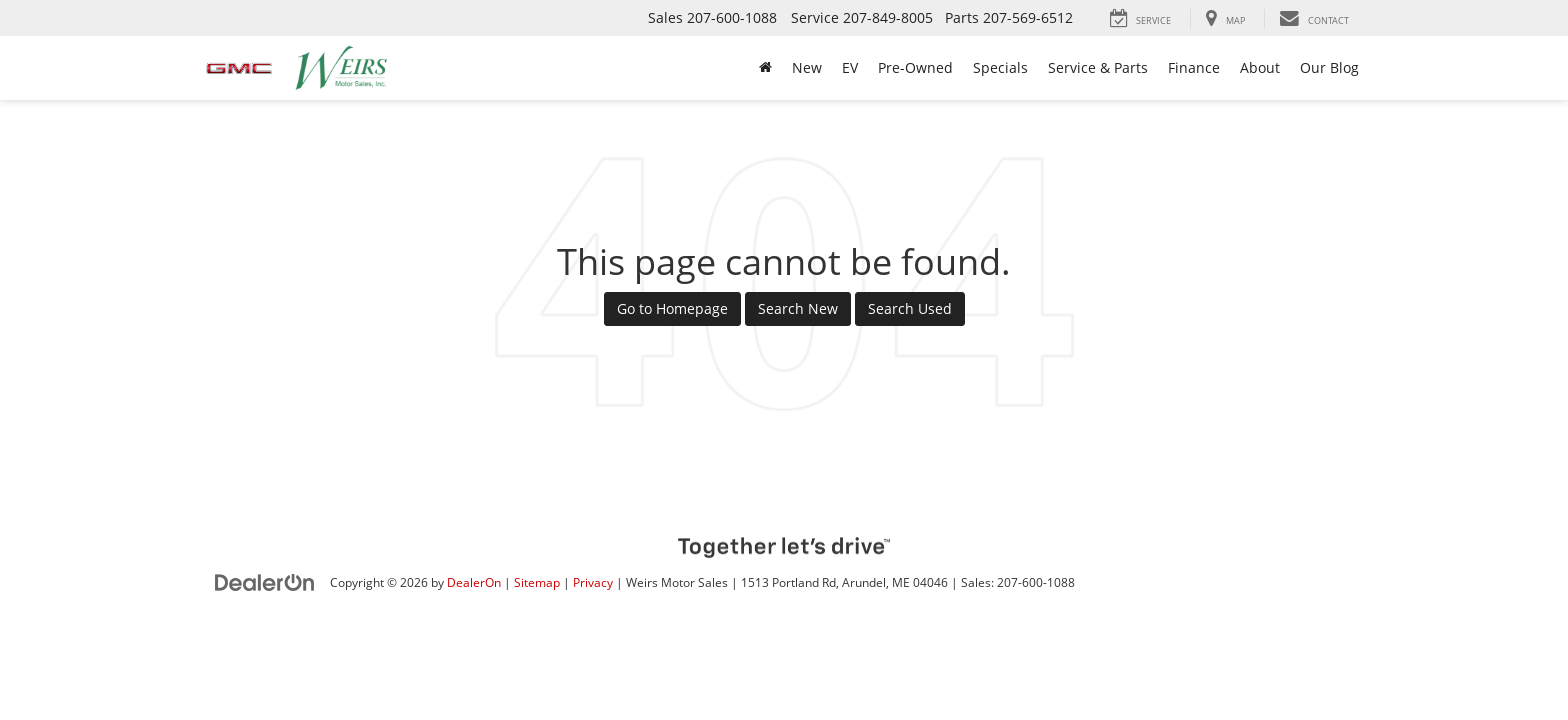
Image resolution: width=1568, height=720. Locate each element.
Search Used (910, 308)
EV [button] (850, 67)
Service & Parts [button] (1098, 67)
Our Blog (1329, 67)
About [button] (1260, 67)
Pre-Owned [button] (915, 67)
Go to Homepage (672, 308)
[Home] (765, 68)
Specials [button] (1000, 67)
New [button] (807, 67)
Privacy (593, 582)
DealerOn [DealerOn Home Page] (474, 582)
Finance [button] (1194, 67)
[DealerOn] (265, 581)
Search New (798, 308)
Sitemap (537, 582)
